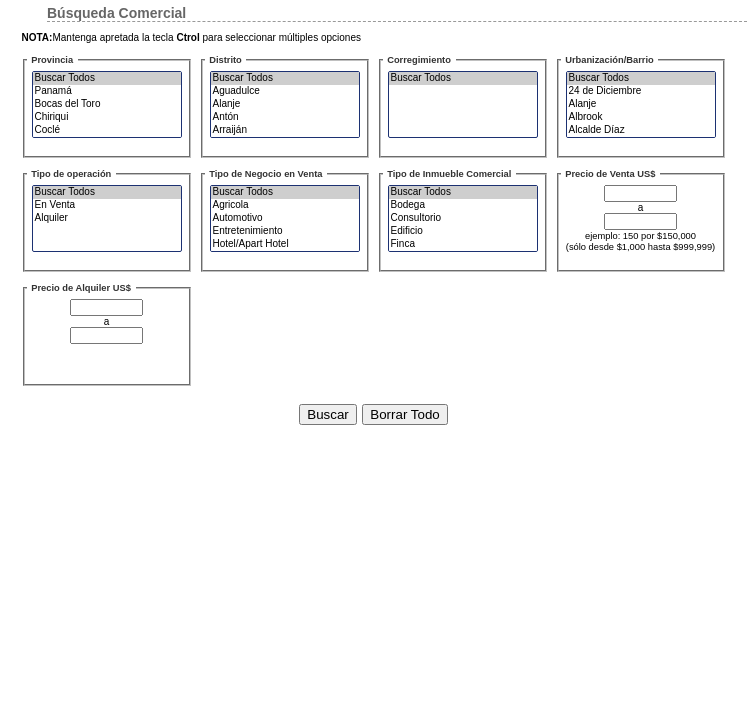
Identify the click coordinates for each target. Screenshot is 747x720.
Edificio (466, 231)
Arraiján (288, 130)
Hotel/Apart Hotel (288, 244)
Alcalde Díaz (644, 130)
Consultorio (466, 218)
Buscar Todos (110, 78)
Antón (288, 117)
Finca (466, 244)
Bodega (466, 205)
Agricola (288, 205)
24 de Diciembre (644, 91)
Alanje (288, 104)
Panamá (110, 91)
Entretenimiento (288, 231)
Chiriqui (110, 117)
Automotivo (288, 218)
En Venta (110, 205)
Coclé (110, 130)
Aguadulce (288, 91)
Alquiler (110, 218)
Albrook (644, 117)
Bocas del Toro (110, 104)
